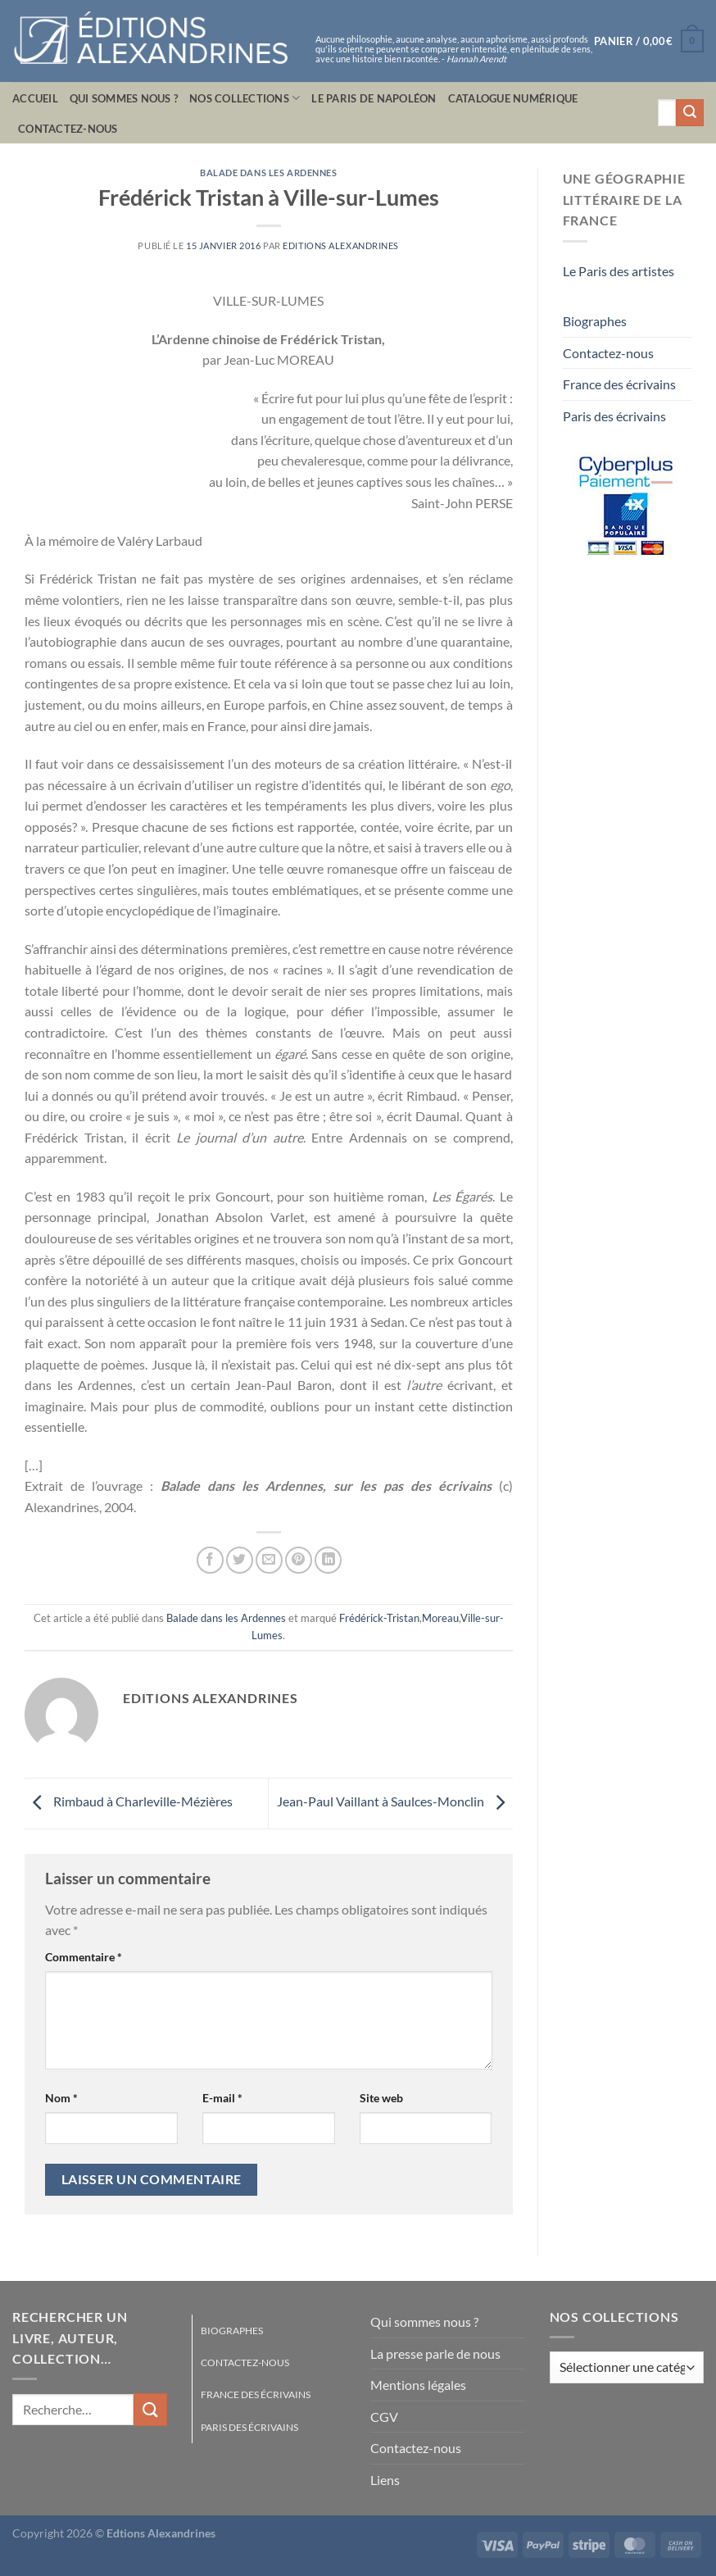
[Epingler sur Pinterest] (298, 1560)
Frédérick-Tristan (379, 1617)
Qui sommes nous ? (124, 98)
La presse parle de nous (435, 2353)
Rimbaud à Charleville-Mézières (129, 1801)
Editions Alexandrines (341, 245)
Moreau (440, 1617)
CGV (384, 2416)
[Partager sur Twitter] (239, 1560)
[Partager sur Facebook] (210, 1560)
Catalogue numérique (513, 98)
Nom (61, 2098)
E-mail (222, 2098)
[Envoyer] (690, 113)
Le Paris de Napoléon (373, 98)
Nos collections (244, 98)
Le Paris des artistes (618, 271)
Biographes (595, 321)
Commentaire (83, 1957)
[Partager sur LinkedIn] (328, 1560)
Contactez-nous (68, 128)
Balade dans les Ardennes (268, 172)
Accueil (35, 98)
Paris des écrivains (614, 416)
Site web (381, 2098)
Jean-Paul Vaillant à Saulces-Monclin (395, 1801)
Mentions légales (418, 2384)
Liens (385, 2479)
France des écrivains (619, 384)
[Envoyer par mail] (269, 1560)
